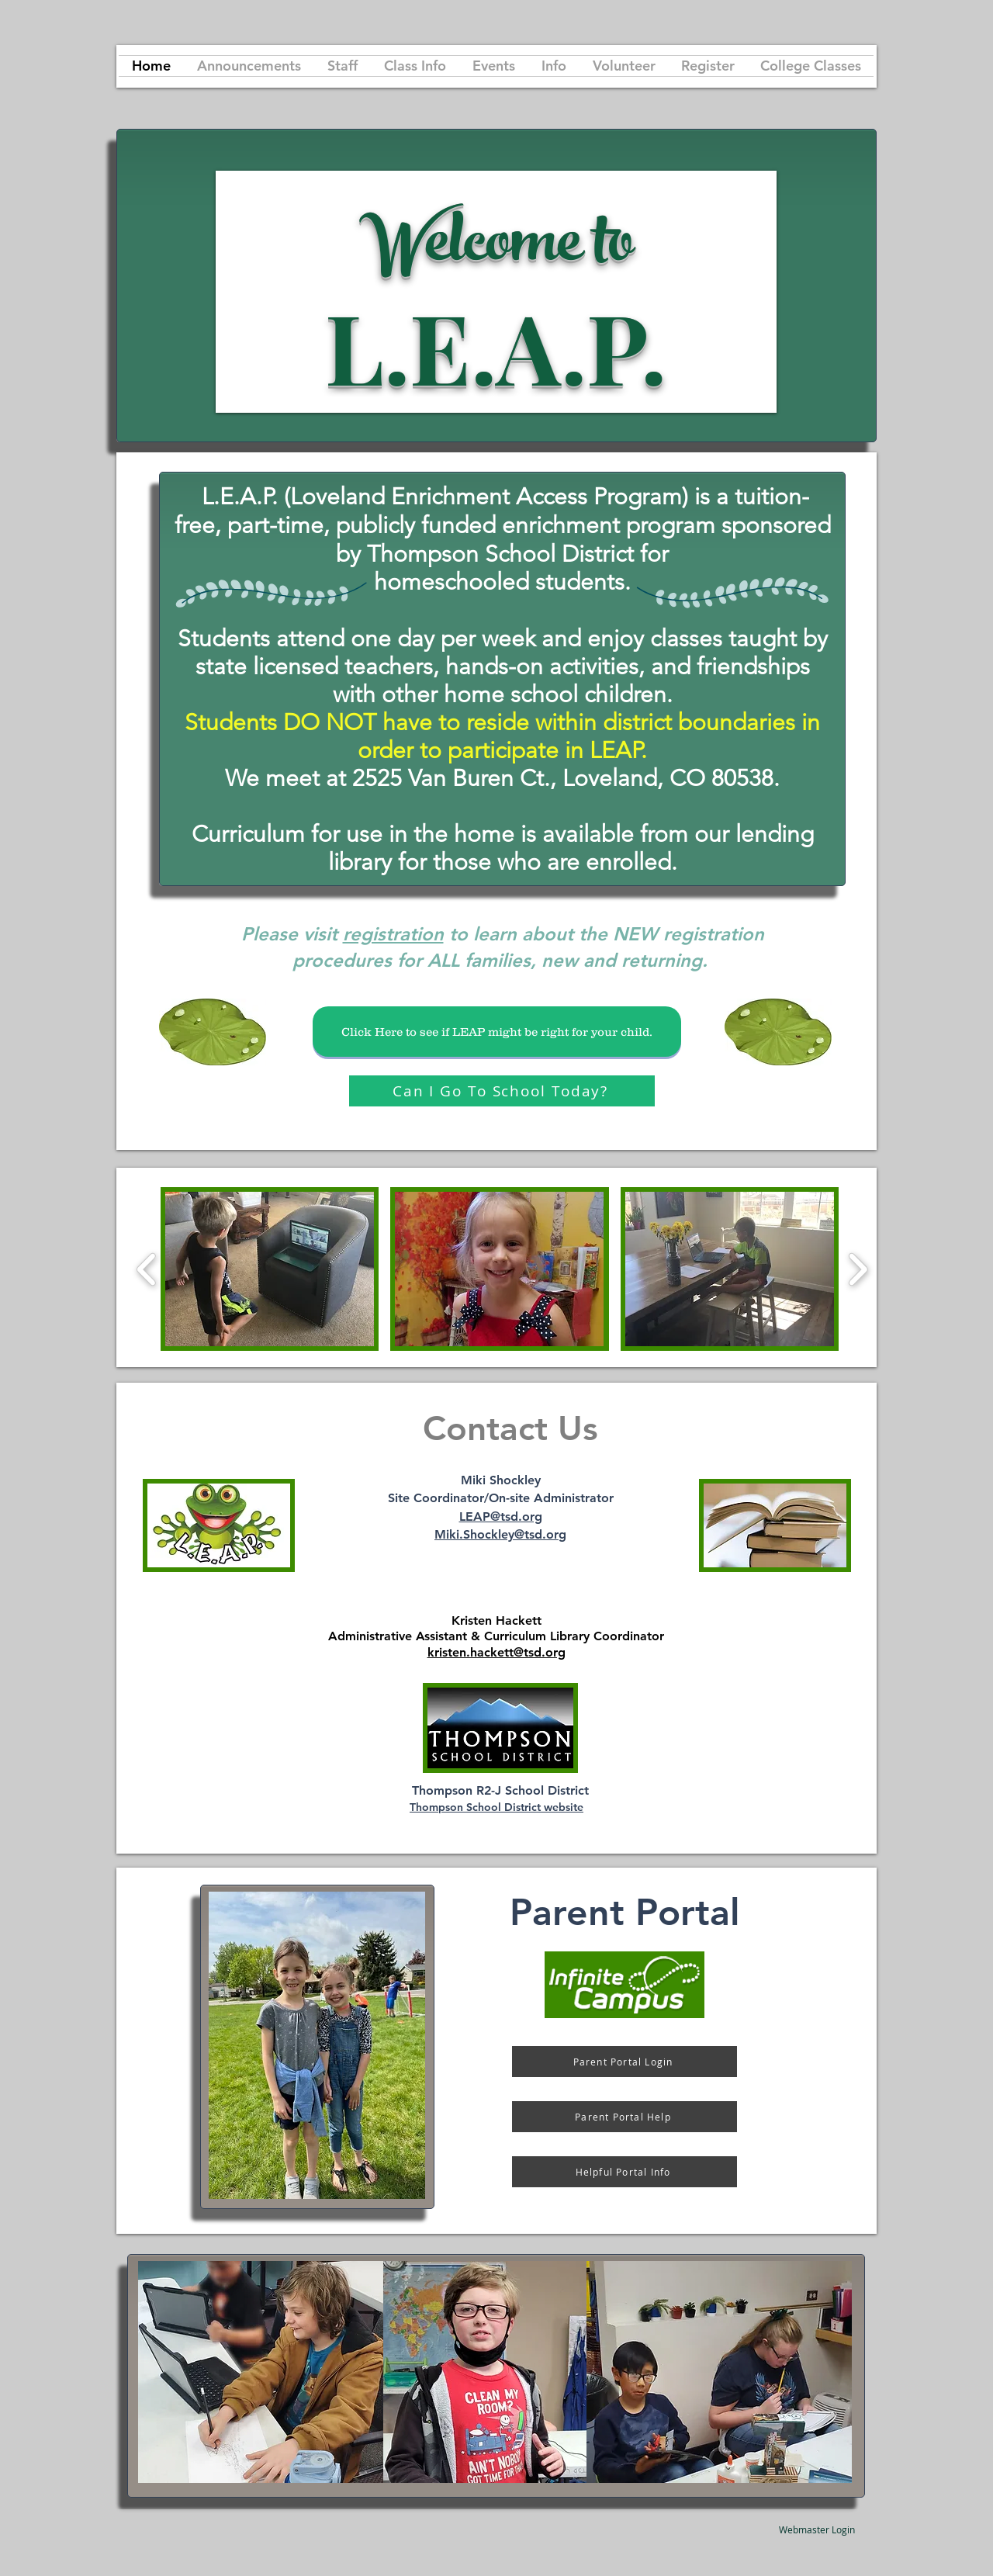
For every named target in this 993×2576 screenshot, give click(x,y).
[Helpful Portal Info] (624, 2171)
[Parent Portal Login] (624, 2061)
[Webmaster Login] (817, 2529)
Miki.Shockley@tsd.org (500, 1534)
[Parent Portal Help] (624, 2116)
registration (393, 934)
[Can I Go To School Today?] (502, 1090)
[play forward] (857, 1269)
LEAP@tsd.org (500, 1516)
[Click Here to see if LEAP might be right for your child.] (497, 1031)
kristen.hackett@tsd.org (496, 1652)
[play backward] (147, 1269)
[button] (270, 1269)
